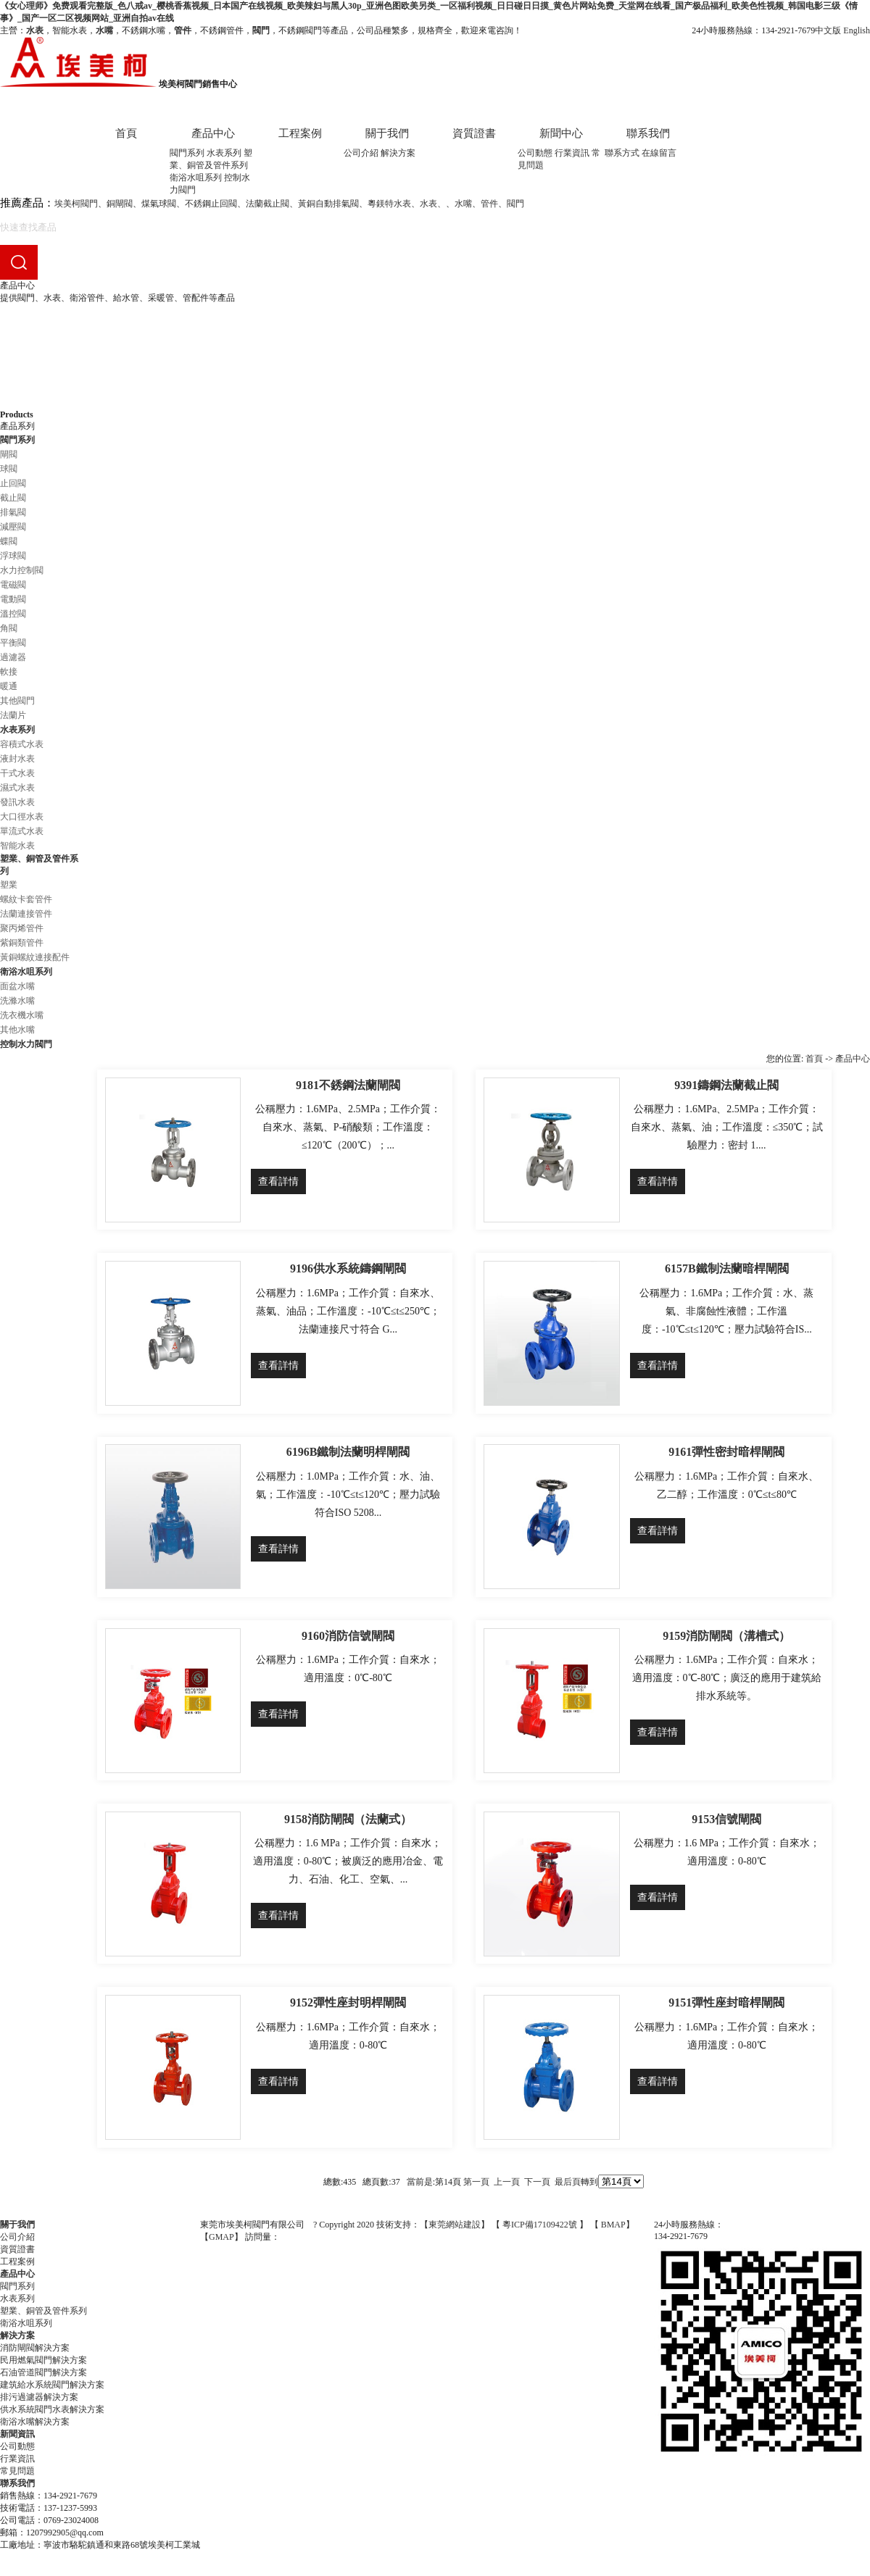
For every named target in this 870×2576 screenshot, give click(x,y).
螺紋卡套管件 (26, 899)
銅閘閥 (120, 204)
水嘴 (463, 204)
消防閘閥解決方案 (35, 2348)
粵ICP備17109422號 (540, 2224)
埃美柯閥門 (76, 204)
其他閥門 (17, 701)
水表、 (433, 204)
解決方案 (398, 153)
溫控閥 (13, 614)
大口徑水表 (22, 817)
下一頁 (537, 2182)
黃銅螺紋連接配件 (35, 957)
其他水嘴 (17, 1030)
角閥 (8, 628)
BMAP (613, 2224)
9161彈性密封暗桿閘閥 (726, 1452)
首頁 (126, 133)
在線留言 (659, 153)
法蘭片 (13, 715)
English (856, 30)
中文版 (828, 30)
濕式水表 (17, 788)
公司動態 (535, 153)
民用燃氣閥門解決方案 (43, 2360)
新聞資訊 (17, 2434)
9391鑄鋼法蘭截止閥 (726, 1085)
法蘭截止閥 (267, 204)
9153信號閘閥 (726, 1819)
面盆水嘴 (17, 986)
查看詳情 (278, 1181)
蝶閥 (8, 541)
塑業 (8, 885)
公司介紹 (361, 153)
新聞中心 (561, 133)
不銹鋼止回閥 (211, 204)
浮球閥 (13, 556)
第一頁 (476, 2182)
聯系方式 (622, 153)
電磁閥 (13, 585)
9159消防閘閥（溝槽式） (726, 1636)
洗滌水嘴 (17, 1001)
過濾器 (13, 657)
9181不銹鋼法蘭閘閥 (348, 1085)
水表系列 (224, 153)
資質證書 (474, 133)
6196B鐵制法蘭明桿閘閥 (348, 1452)
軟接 (8, 672)
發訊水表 (17, 802)
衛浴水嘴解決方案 (35, 2422)
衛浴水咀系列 (196, 177)
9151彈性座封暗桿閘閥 (726, 2002)
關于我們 (387, 133)
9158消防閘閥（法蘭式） (348, 1819)
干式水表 (17, 773)
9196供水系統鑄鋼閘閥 (348, 1268)
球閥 (8, 469)
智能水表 (17, 846)
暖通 (8, 686)
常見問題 (17, 2471)
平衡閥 (13, 643)
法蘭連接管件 (26, 914)
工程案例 (300, 133)
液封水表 (17, 759)
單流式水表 (22, 831)
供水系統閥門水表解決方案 (52, 2409)
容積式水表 (22, 744)
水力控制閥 (22, 570)
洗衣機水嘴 (22, 1015)
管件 (489, 204)
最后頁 (568, 2182)
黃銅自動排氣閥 (328, 204)
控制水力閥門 (26, 1044)
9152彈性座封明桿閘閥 (348, 2002)
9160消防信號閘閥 (348, 1636)
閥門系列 (187, 153)
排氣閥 (13, 512)
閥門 (515, 204)
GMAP (221, 2237)
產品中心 (213, 133)
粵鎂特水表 (389, 204)
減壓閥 (13, 527)
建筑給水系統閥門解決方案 (52, 2385)
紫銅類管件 (22, 943)
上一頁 (507, 2182)
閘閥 (8, 454)
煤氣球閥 (158, 204)
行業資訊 (572, 153)
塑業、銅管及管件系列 (43, 2311)
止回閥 (13, 483)
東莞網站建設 (454, 2224)
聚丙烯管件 (22, 928)
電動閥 (13, 599)
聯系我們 (648, 133)
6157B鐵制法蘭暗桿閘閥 (727, 1268)
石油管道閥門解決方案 (43, 2372)
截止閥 (13, 498)
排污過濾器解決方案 (39, 2397)
